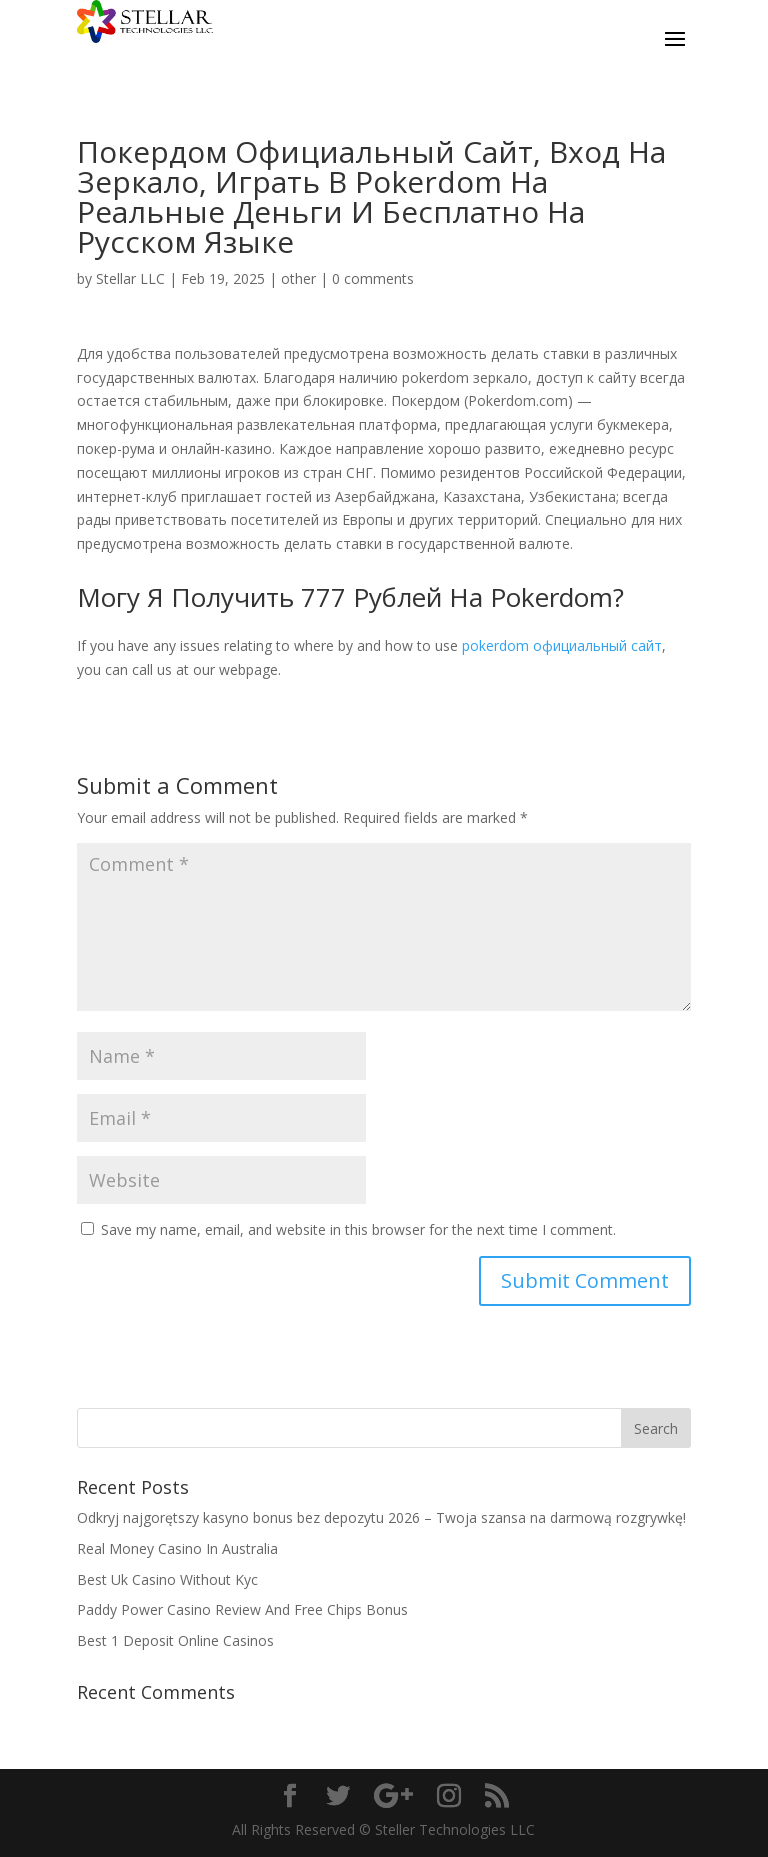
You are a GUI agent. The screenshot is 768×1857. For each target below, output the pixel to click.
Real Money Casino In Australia (177, 1548)
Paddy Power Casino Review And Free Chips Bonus (242, 1609)
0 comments (373, 278)
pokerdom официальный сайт (562, 645)
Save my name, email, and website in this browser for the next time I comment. (358, 1229)
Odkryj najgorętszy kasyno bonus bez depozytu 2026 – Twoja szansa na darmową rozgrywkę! (381, 1517)
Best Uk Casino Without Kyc (167, 1579)
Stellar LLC (130, 278)
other (298, 278)
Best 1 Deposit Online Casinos (175, 1640)
